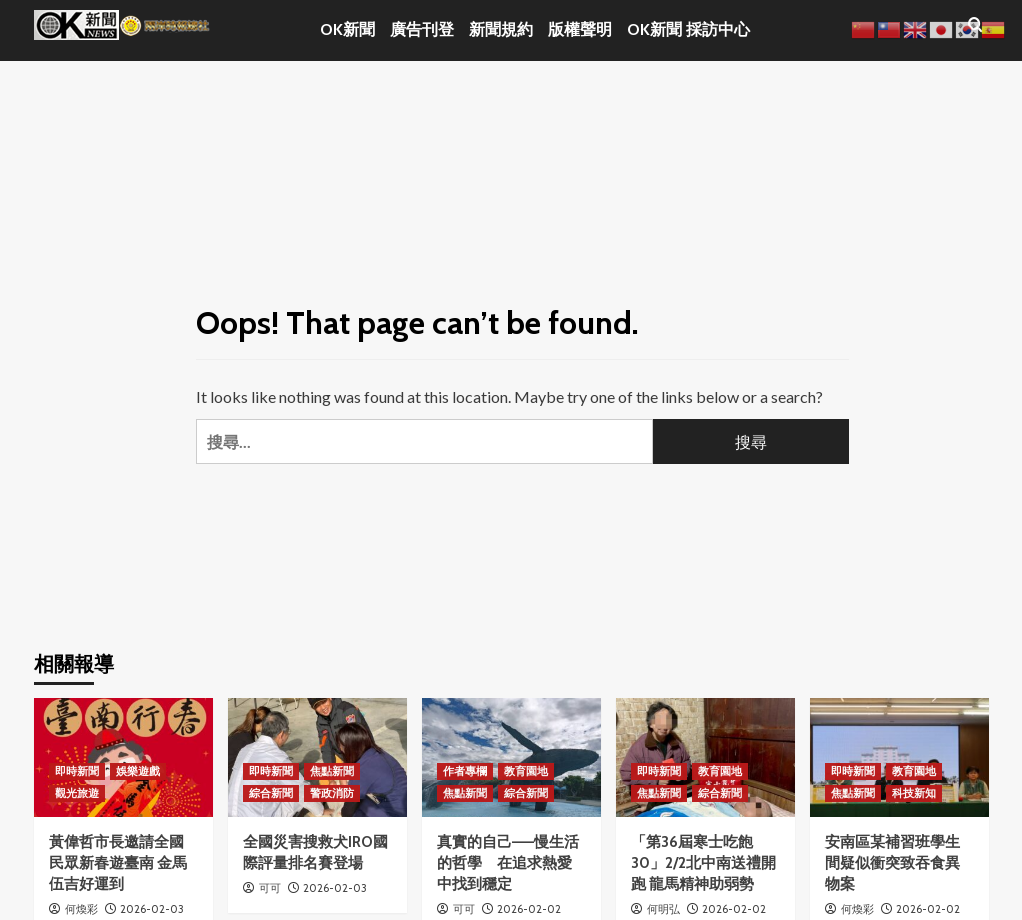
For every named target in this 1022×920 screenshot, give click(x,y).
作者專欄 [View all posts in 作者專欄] (465, 771)
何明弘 (663, 909)
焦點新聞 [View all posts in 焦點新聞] (332, 771)
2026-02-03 (152, 909)
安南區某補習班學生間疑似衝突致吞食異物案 (892, 863)
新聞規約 (501, 29)
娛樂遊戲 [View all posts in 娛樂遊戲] (138, 771)
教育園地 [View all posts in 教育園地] (526, 771)
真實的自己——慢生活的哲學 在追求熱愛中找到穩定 (508, 863)
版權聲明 (580, 29)
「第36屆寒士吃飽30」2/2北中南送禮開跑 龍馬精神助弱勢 (703, 863)
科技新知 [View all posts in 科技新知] (914, 793)
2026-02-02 (529, 909)
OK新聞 (347, 29)
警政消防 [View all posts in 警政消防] (332, 793)
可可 (270, 888)
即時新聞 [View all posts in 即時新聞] (77, 771)
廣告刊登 (422, 29)
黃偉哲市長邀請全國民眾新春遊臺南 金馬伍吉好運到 (118, 863)
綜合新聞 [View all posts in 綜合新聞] (271, 793)
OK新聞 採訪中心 (688, 29)
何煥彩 (81, 909)
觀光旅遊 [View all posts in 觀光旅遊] (77, 793)
